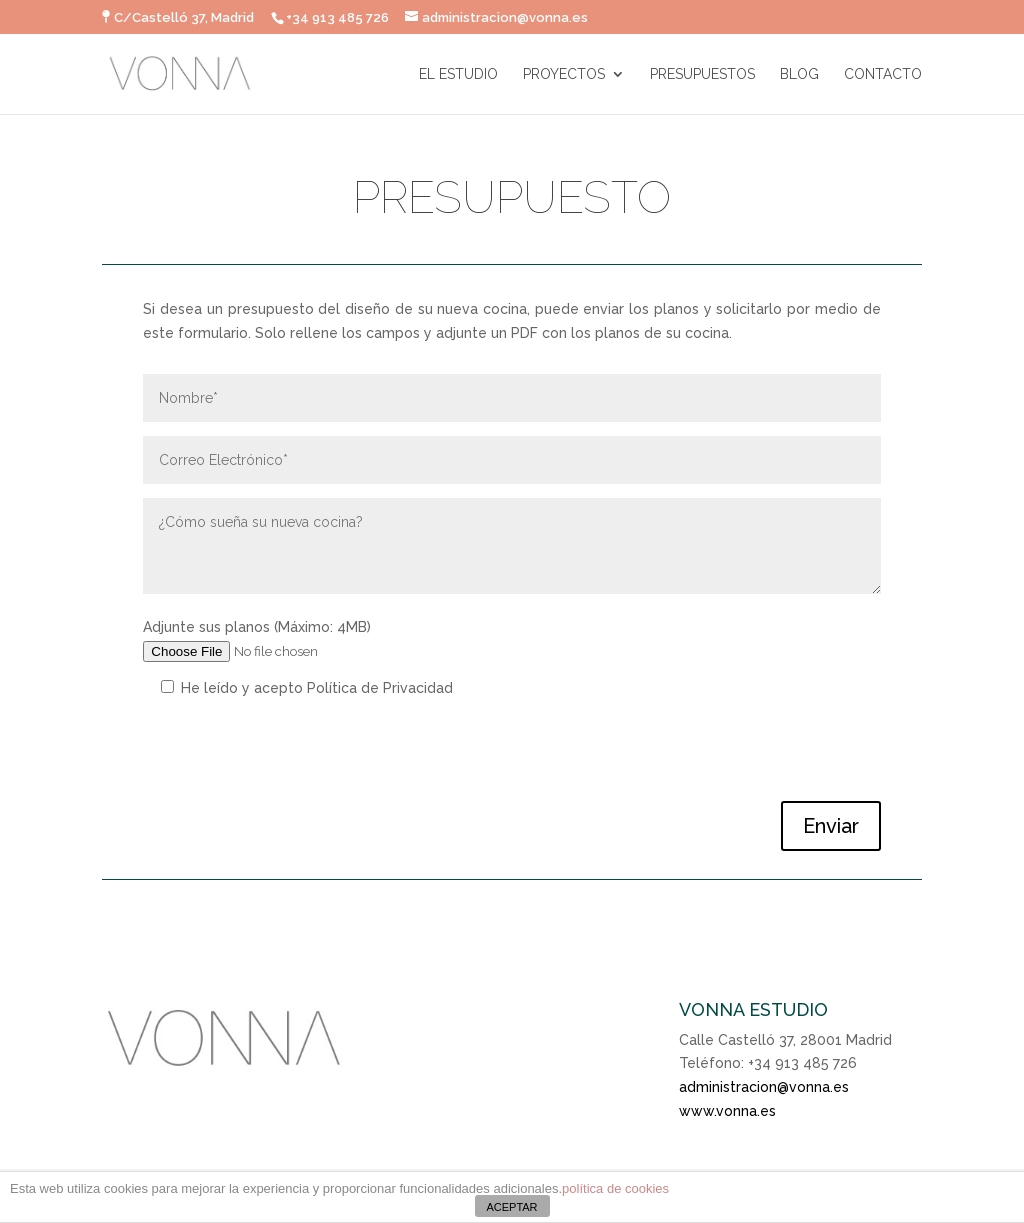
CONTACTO (883, 74)
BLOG (799, 74)
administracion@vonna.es (764, 1087)
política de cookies (615, 1188)
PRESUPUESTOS (702, 74)
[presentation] (295, 754)
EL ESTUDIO (458, 74)
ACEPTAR (511, 1207)
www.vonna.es (727, 1111)
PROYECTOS (564, 74)
